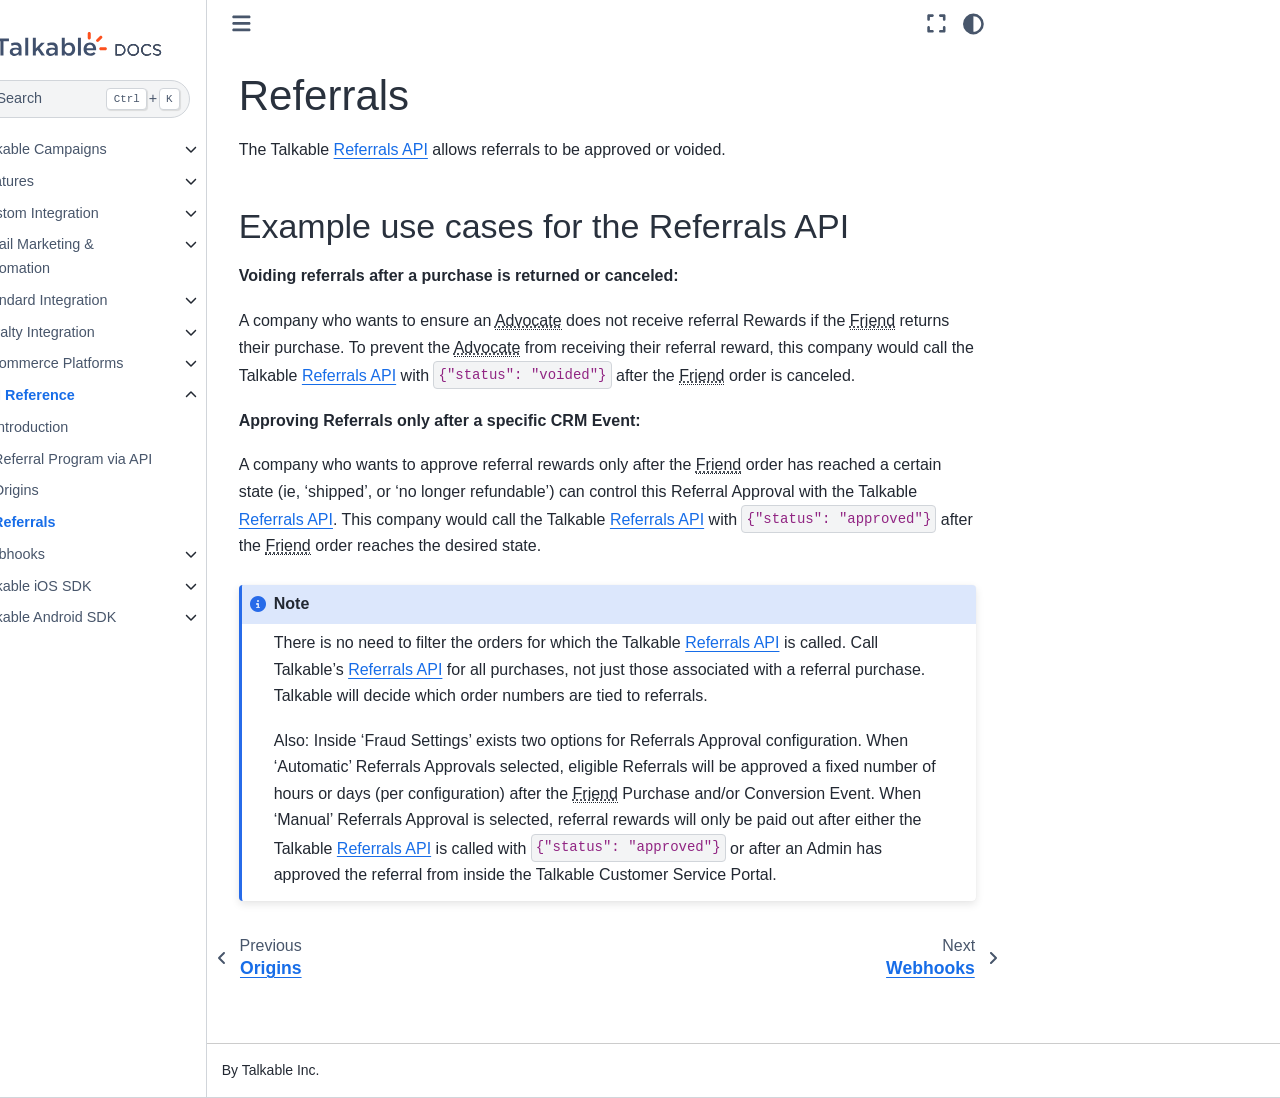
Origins (65, 490)
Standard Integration (91, 300)
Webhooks (60, 554)
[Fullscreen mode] (936, 24)
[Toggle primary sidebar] (290, 23)
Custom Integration (87, 213)
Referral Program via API (121, 459)
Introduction (79, 427)
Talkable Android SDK (95, 617)
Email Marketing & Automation (84, 256)
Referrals (73, 522)
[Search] (127, 99)
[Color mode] (973, 24)
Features (54, 181)
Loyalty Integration (85, 332)
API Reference (75, 395)
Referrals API (430, 149)
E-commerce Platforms (99, 363)
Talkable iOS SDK (83, 586)
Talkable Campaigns (91, 149)
